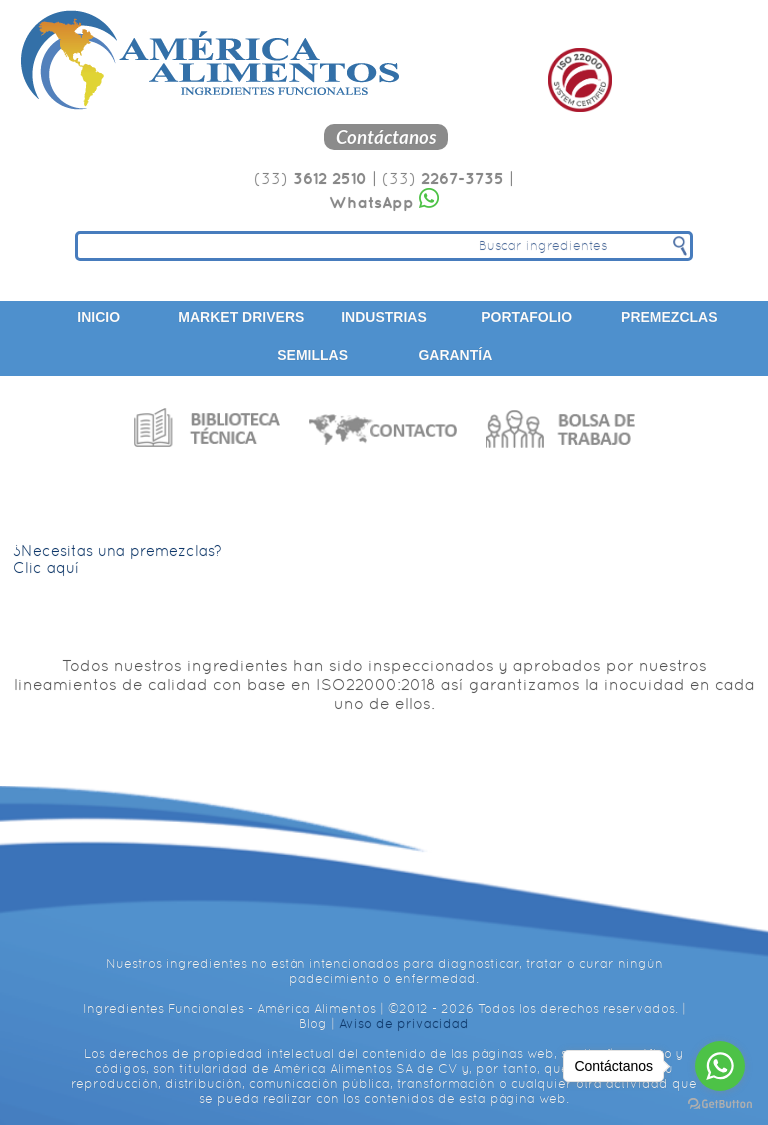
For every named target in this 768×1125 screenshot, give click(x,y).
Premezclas (669, 317)
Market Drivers (241, 317)
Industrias (384, 317)
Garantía (455, 355)
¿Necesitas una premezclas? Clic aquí (117, 559)
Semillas (312, 355)
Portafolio (526, 317)
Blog (313, 1023)
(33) (310, 178)
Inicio (98, 317)
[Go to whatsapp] (720, 1066)
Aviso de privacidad (404, 1023)
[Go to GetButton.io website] (720, 1104)
